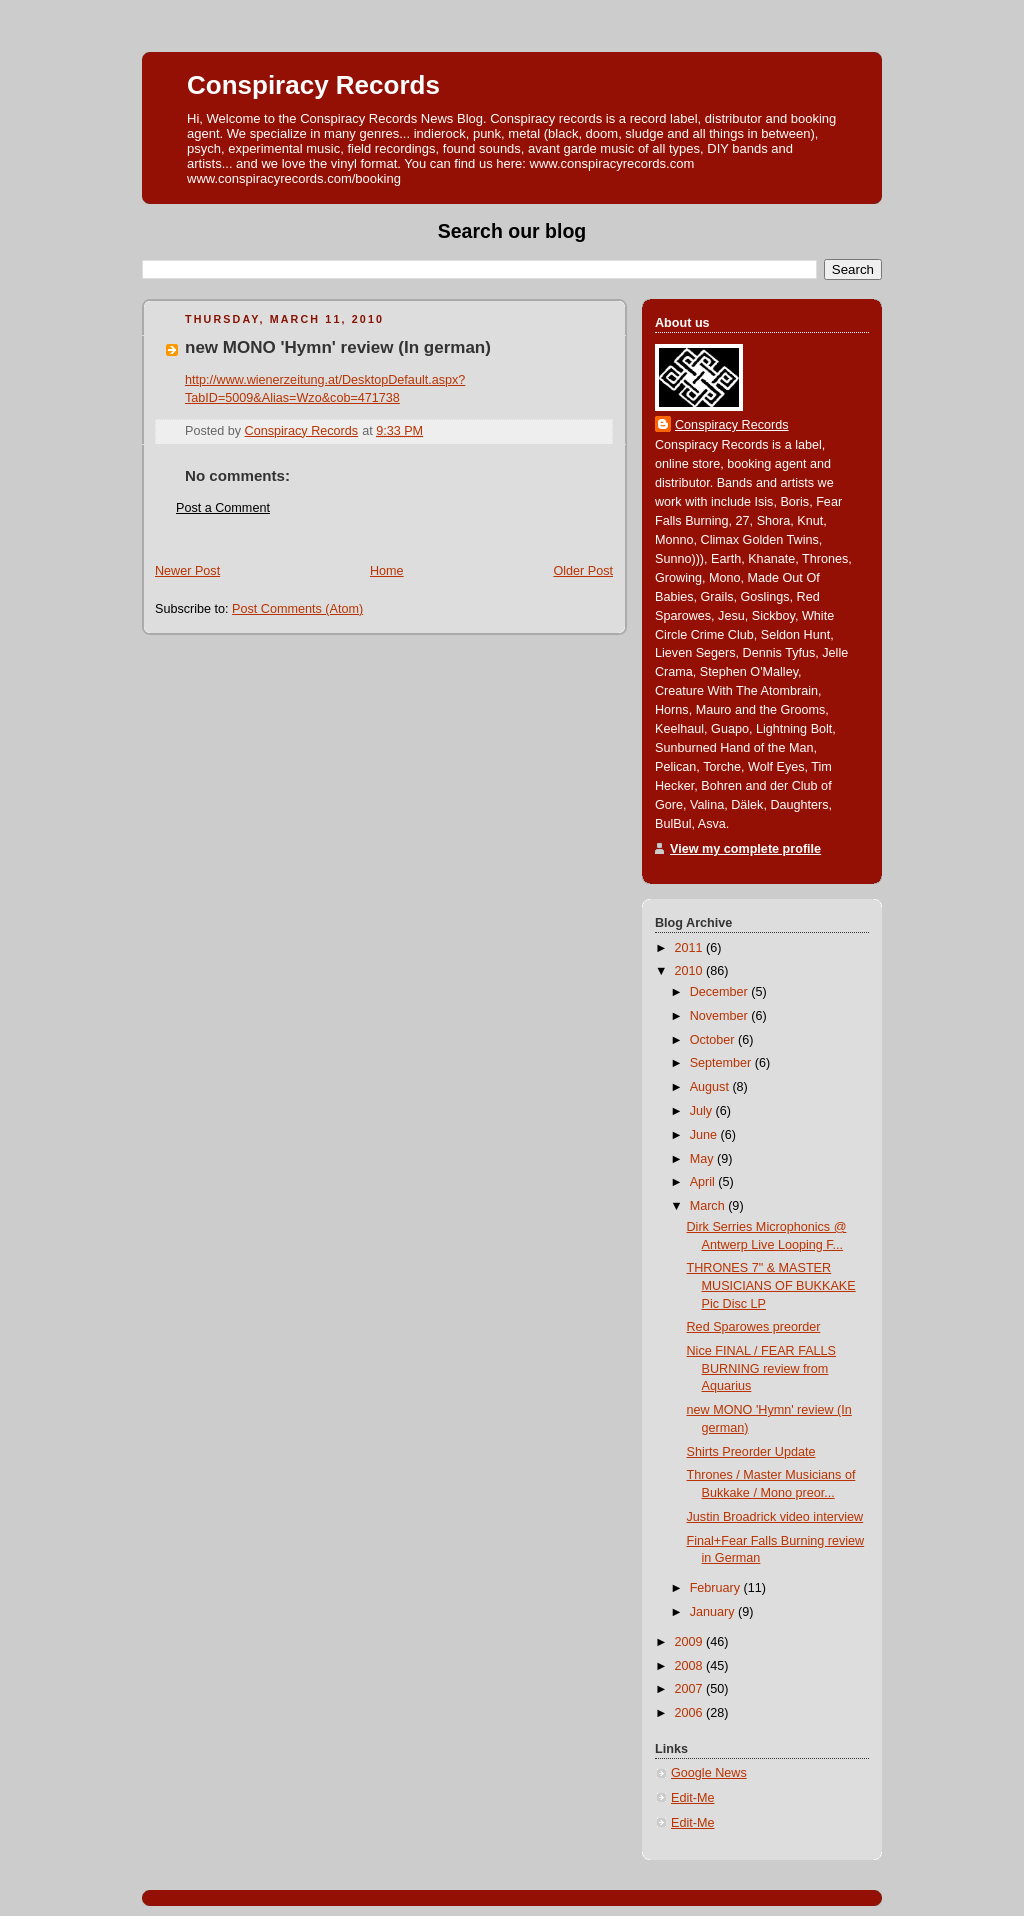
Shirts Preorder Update (751, 1452)
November (721, 1016)
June (705, 1135)
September (722, 1063)
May (703, 1159)
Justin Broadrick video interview (775, 1517)
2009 (691, 1642)
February (717, 1588)
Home (387, 571)
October (714, 1040)
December (721, 992)
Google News (709, 1773)
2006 (691, 1713)
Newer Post (187, 571)
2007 (691, 1689)
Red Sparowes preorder (754, 1327)
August (711, 1087)
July (703, 1111)
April (704, 1182)
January (714, 1612)
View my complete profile (745, 849)
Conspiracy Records (313, 85)
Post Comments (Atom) (297, 609)
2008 (691, 1666)
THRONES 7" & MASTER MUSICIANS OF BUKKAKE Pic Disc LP (771, 1285)
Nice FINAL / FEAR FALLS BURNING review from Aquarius (762, 1368)
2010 (691, 971)
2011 (691, 948)
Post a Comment (223, 508)
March (709, 1206)
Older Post (583, 571)
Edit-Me (692, 1798)
